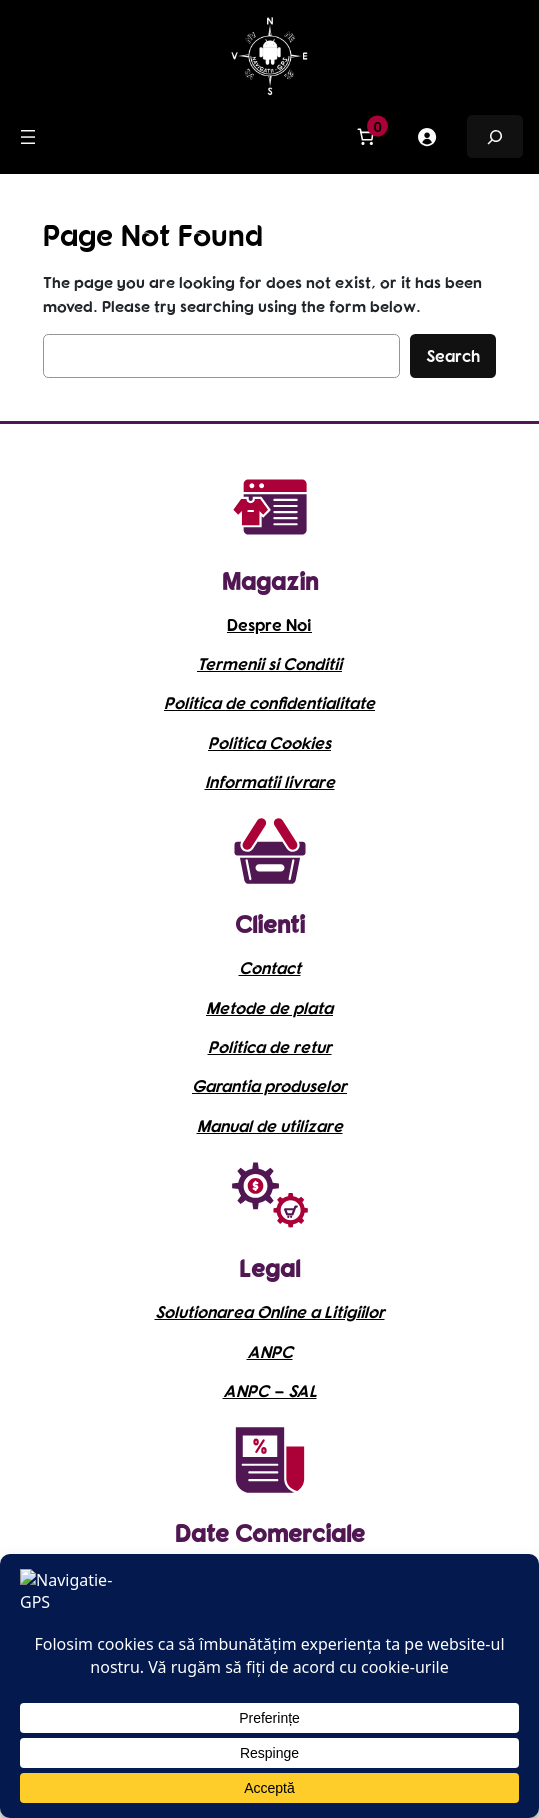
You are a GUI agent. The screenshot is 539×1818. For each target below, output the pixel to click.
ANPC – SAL (270, 1390)
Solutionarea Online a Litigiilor (270, 1311)
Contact (270, 967)
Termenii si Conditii (269, 663)
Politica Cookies (269, 742)
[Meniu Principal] (28, 137)
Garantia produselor (269, 1085)
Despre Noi (269, 624)
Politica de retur (270, 1046)
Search (453, 355)
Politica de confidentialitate (269, 702)
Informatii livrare (270, 781)
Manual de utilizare (270, 1125)
